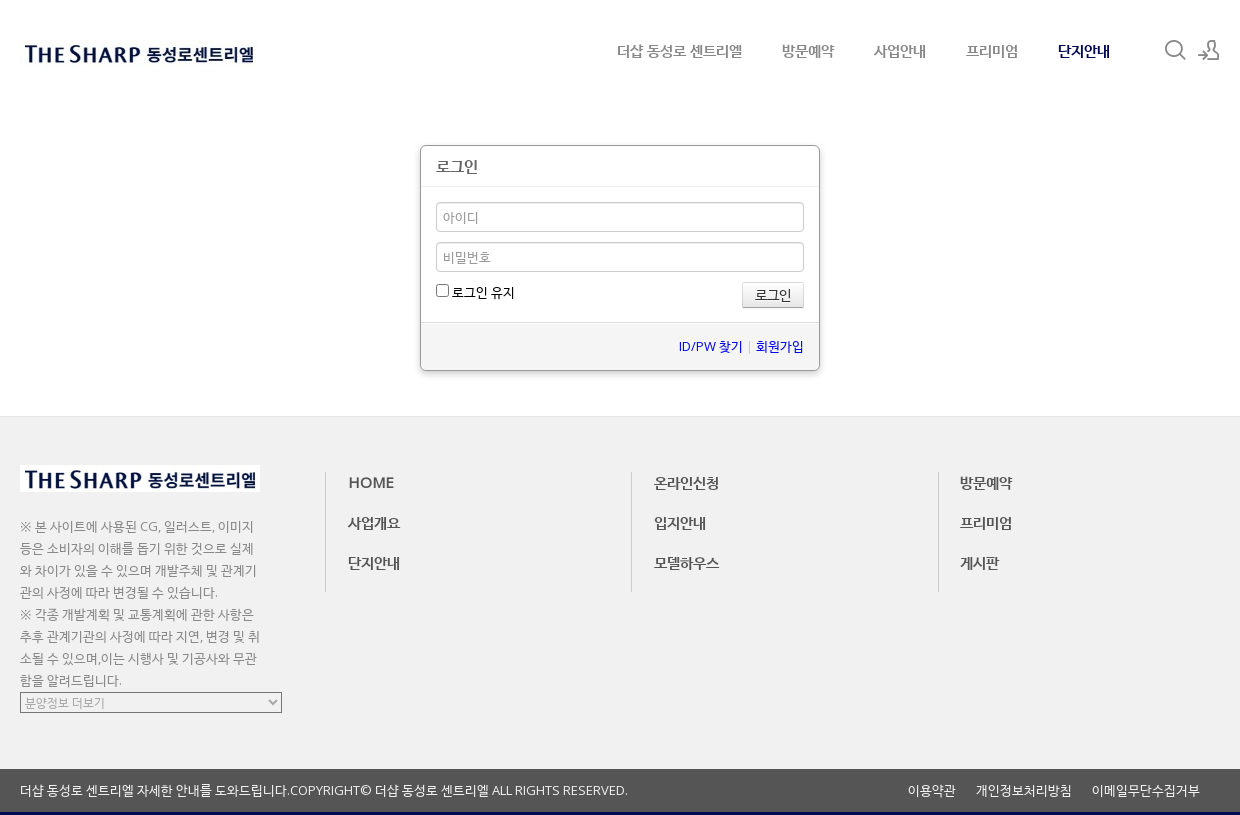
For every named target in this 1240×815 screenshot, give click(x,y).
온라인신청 (686, 482)
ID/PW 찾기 (711, 346)
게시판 (979, 562)
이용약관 (932, 790)
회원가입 (780, 346)
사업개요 (374, 522)
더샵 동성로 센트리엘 (679, 50)
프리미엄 (992, 50)
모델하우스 (686, 562)
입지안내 (680, 522)
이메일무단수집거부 (1146, 790)
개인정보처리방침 (1024, 790)
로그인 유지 (475, 292)
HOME (371, 482)
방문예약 (808, 50)
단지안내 (1084, 50)
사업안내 (900, 50)
